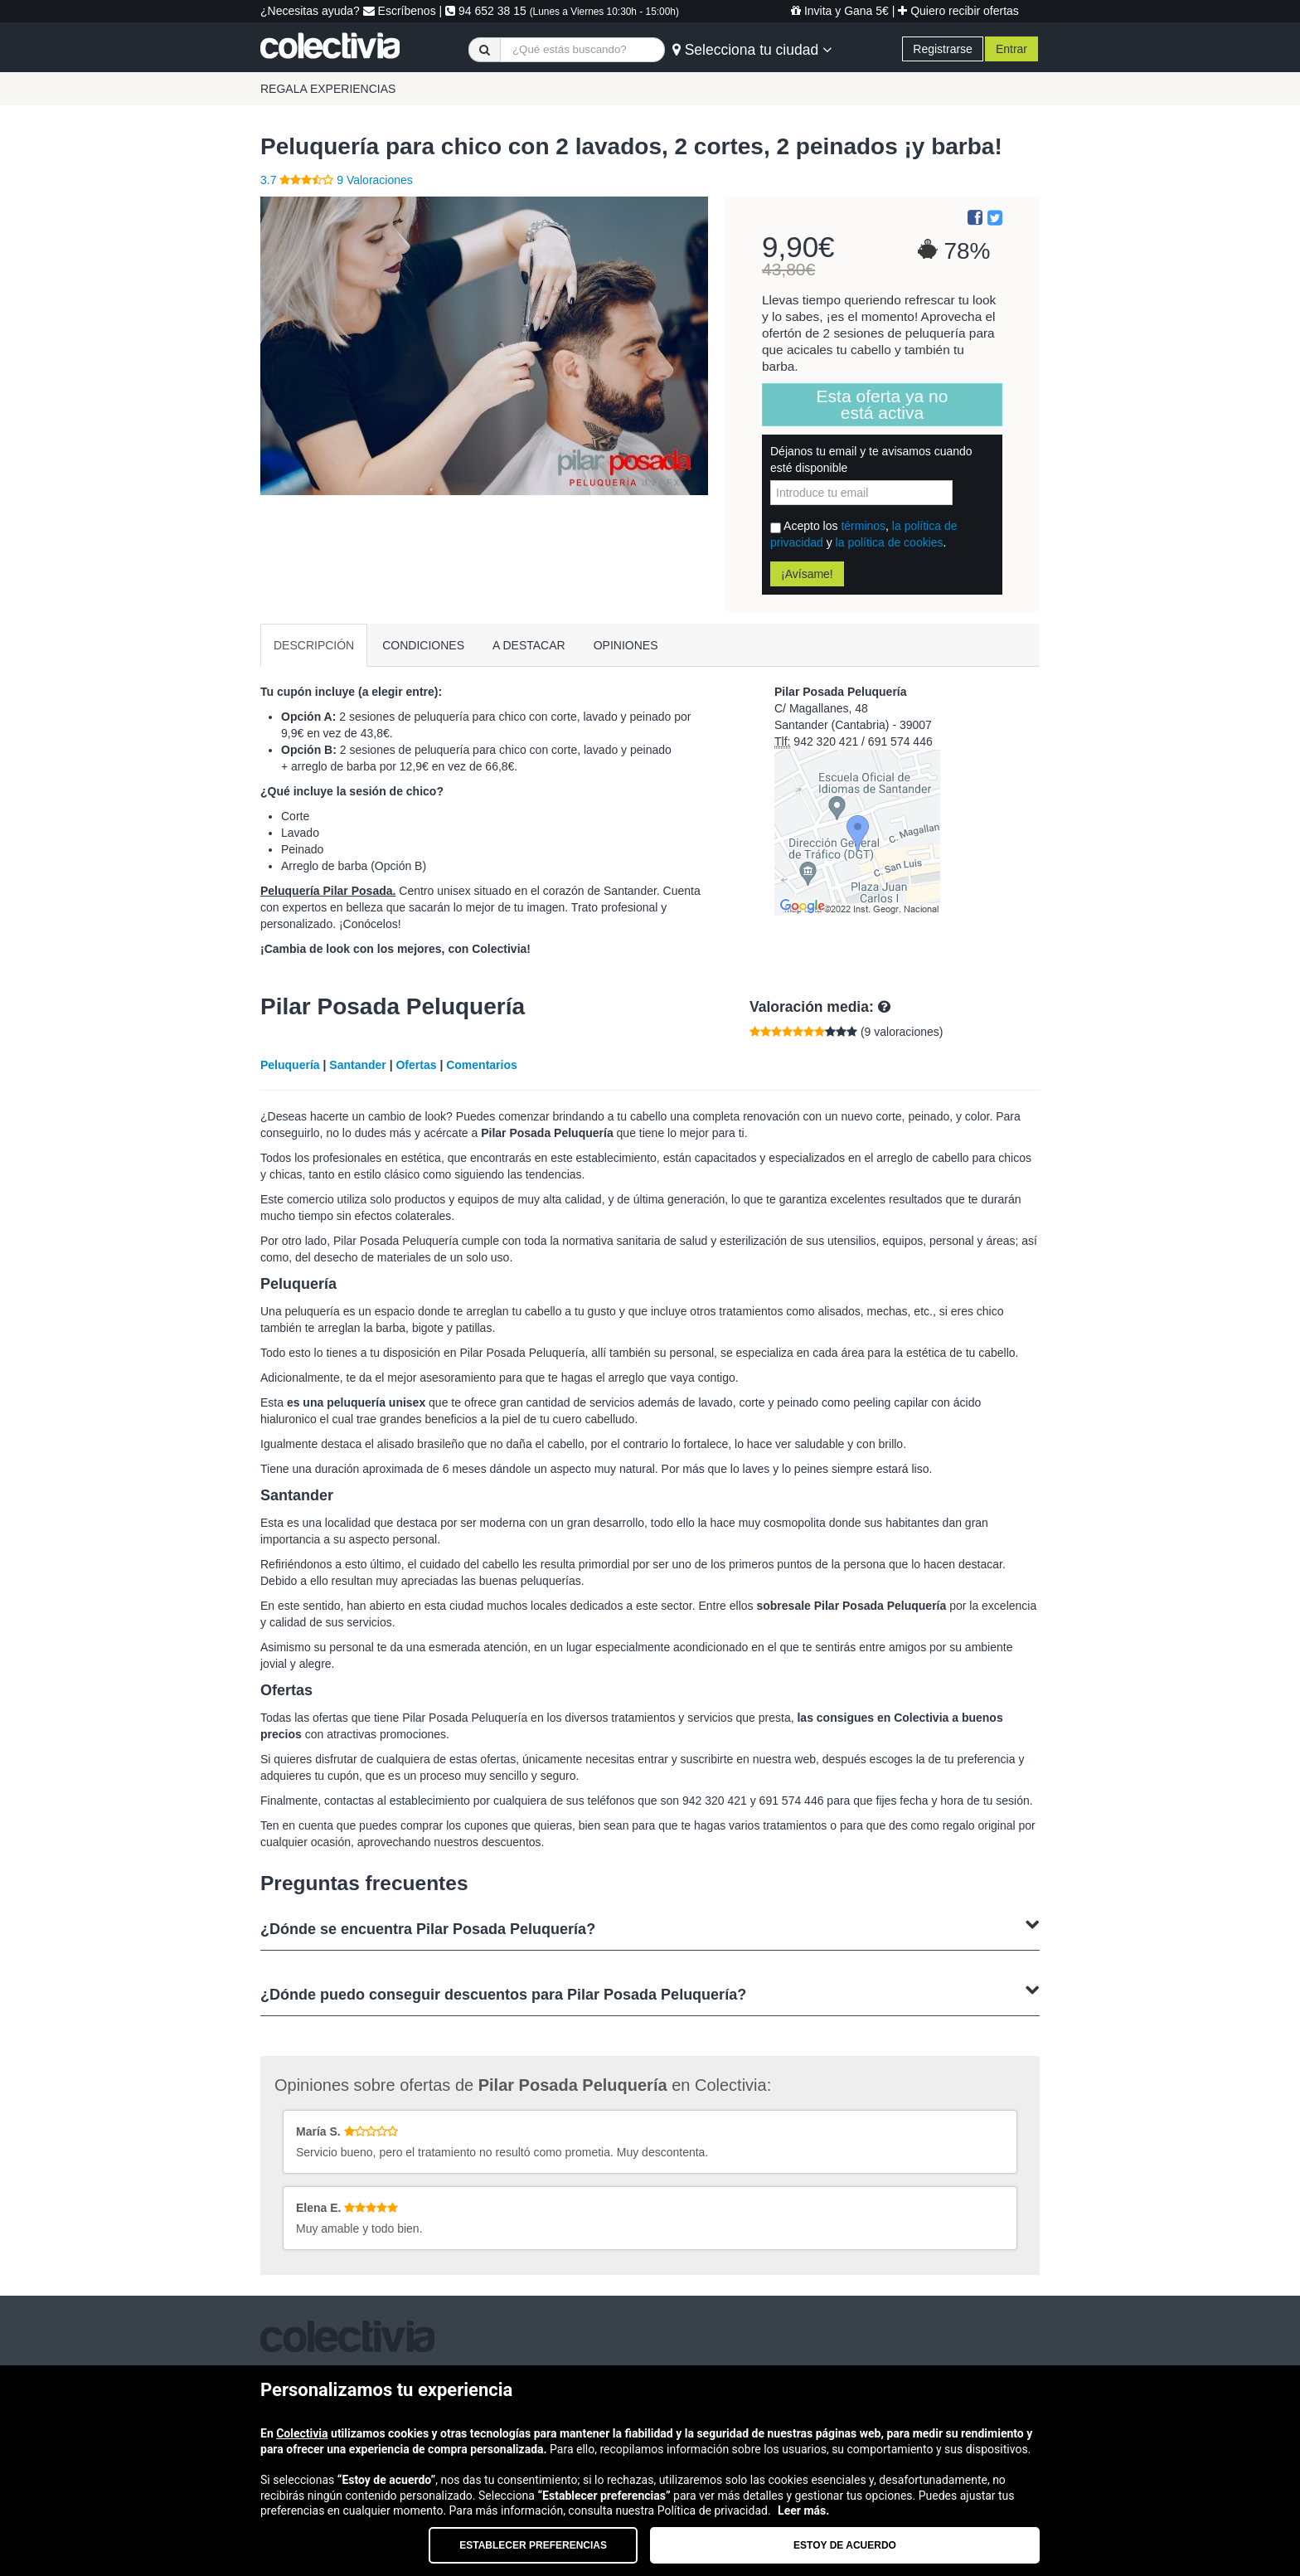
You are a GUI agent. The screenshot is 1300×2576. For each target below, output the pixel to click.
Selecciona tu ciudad (752, 49)
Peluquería (290, 1065)
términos (863, 525)
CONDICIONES (423, 645)
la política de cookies (889, 542)
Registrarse (943, 49)
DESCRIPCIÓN (314, 645)
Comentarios (481, 1065)
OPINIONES (626, 645)
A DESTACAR (528, 645)
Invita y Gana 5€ (840, 10)
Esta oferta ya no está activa (882, 404)
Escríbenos (399, 10)
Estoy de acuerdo (844, 2545)
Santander (357, 1065)
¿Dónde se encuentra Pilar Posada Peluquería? (650, 1927)
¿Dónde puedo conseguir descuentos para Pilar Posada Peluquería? (650, 1992)
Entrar (1011, 49)
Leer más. (803, 2510)
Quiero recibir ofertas (958, 10)
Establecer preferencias (533, 2545)
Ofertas (415, 1065)
